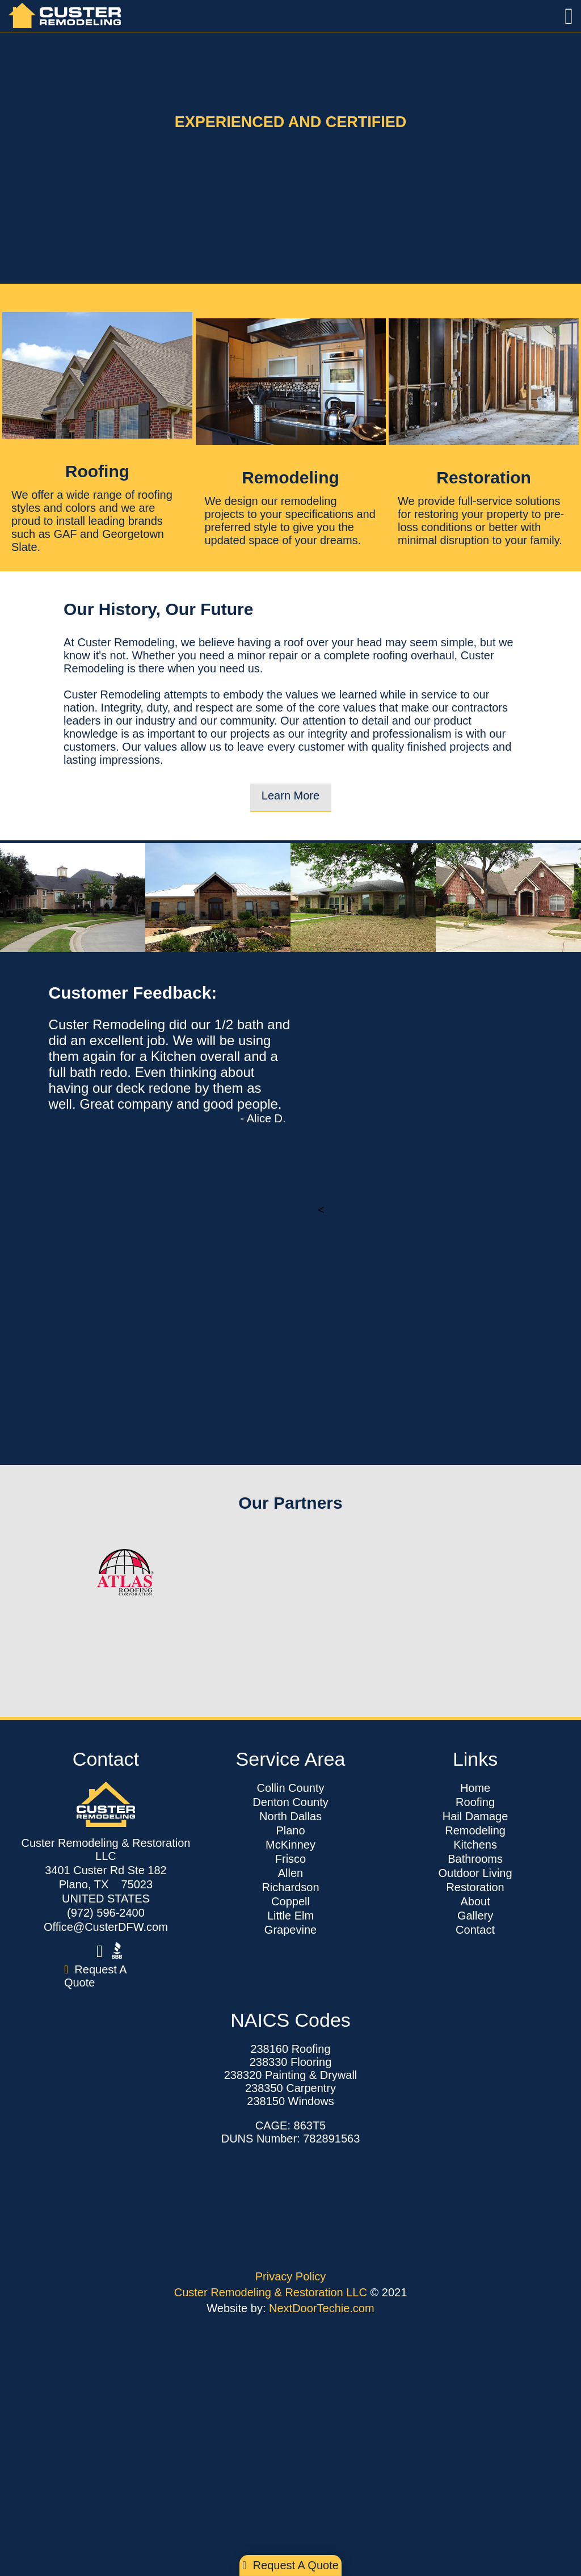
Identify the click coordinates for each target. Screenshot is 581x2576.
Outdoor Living (475, 1873)
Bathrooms (475, 1859)
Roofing (475, 1802)
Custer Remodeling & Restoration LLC (272, 2292)
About (475, 1901)
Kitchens (475, 1844)
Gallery (475, 1915)
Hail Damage (475, 1816)
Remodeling (475, 1830)
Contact (475, 1929)
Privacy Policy (290, 2276)
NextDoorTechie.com (321, 2308)
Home (475, 1788)
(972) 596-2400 (106, 1912)
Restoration (475, 1887)
